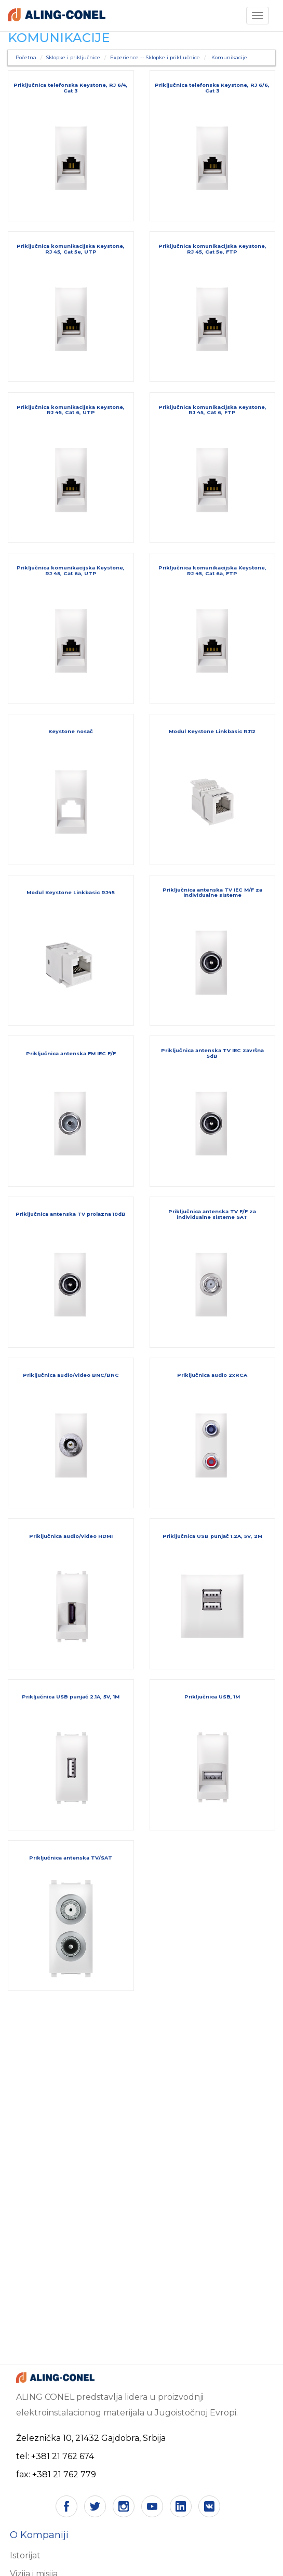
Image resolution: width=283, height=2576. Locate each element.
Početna (26, 57)
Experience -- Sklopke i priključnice (155, 57)
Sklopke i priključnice (73, 57)
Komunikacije (229, 57)
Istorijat (25, 2555)
